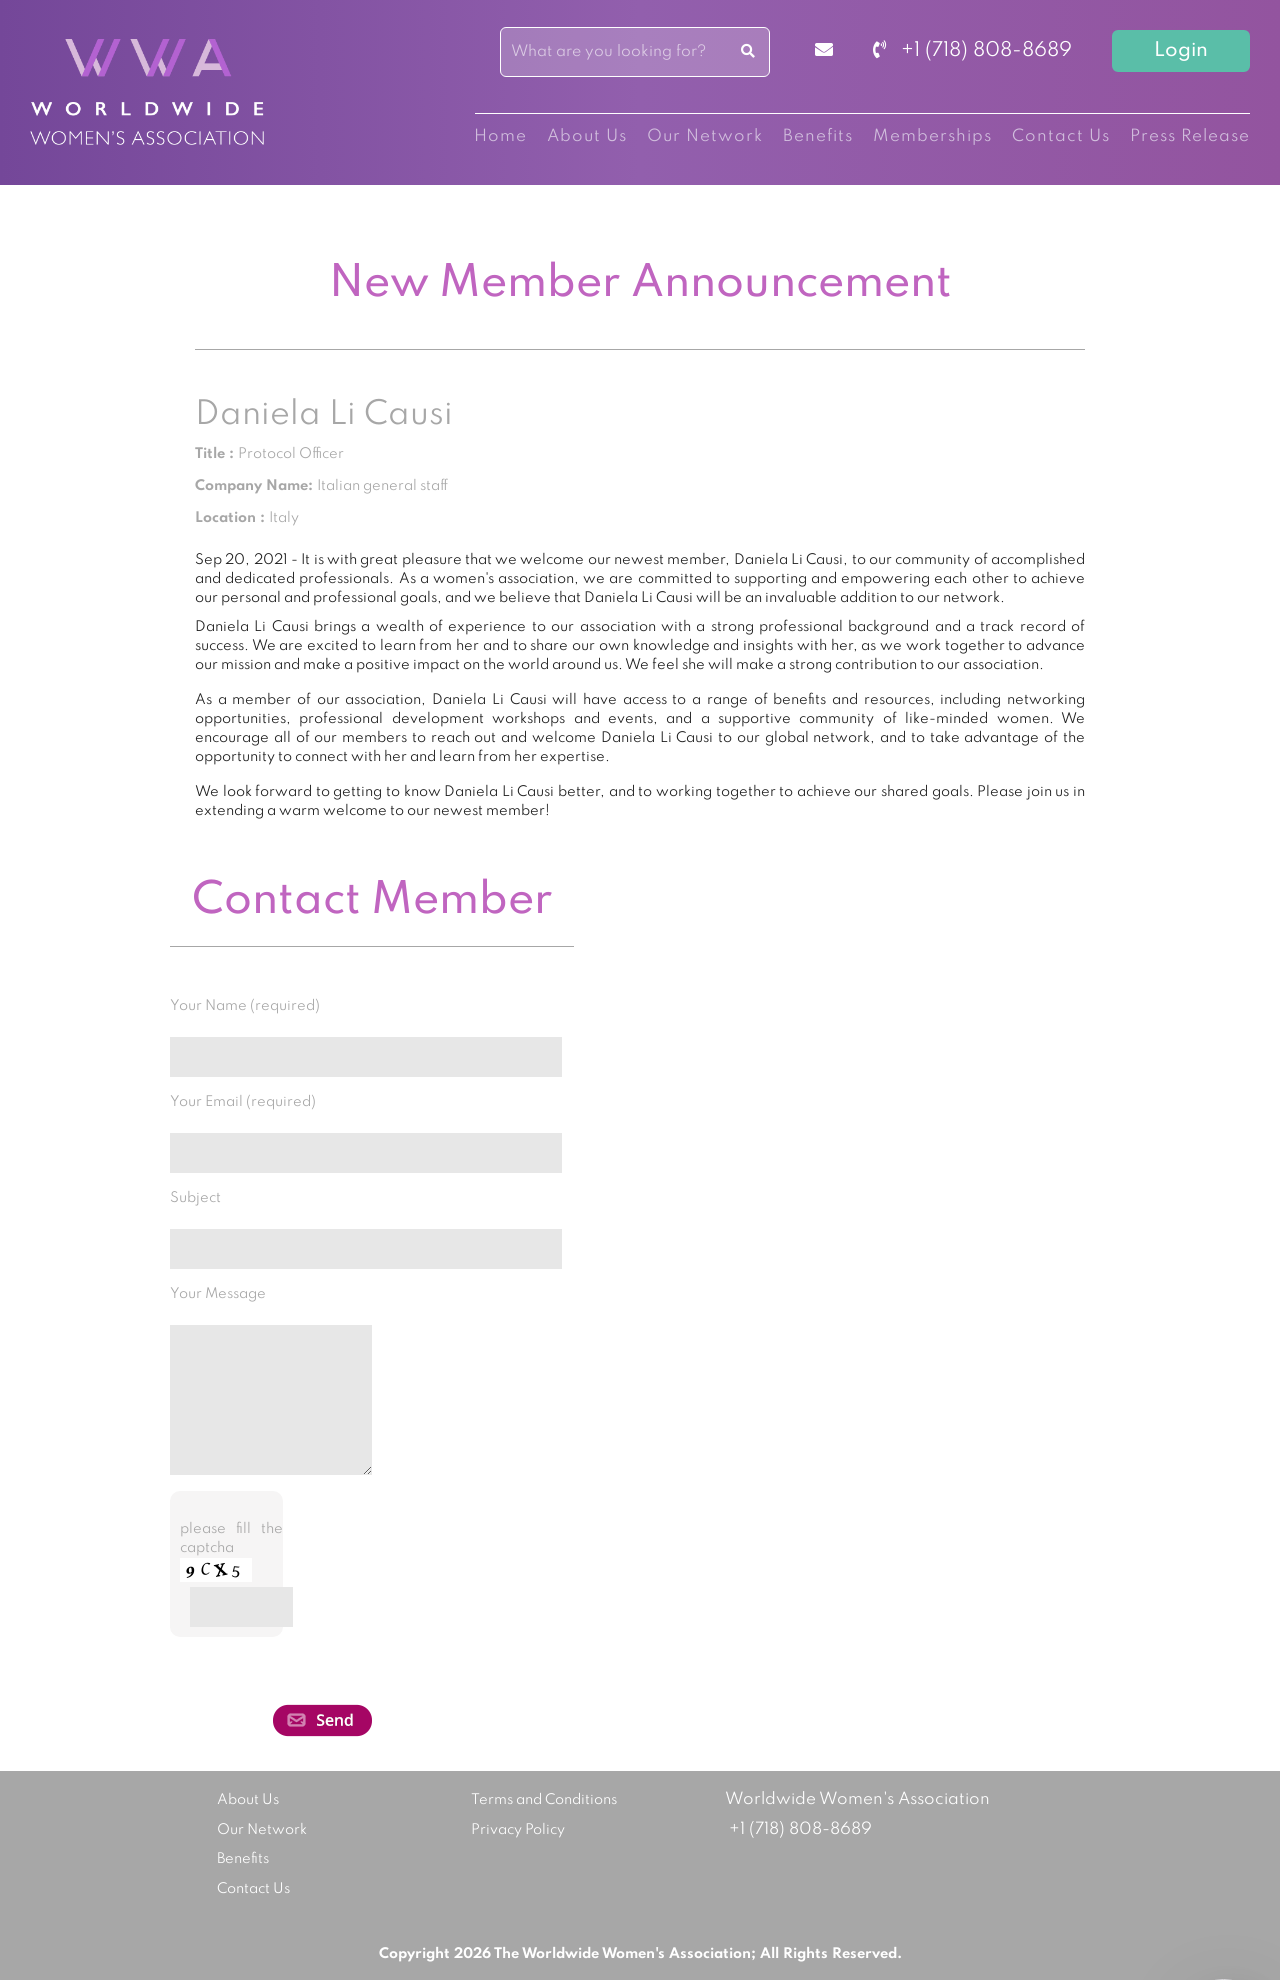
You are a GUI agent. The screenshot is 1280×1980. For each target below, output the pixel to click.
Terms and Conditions (544, 1800)
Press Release (1190, 136)
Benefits (818, 136)
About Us (587, 136)
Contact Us (1061, 136)
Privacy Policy (518, 1830)
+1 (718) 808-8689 (972, 51)
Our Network (705, 136)
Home (500, 136)
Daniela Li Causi (324, 415)
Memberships (932, 136)
